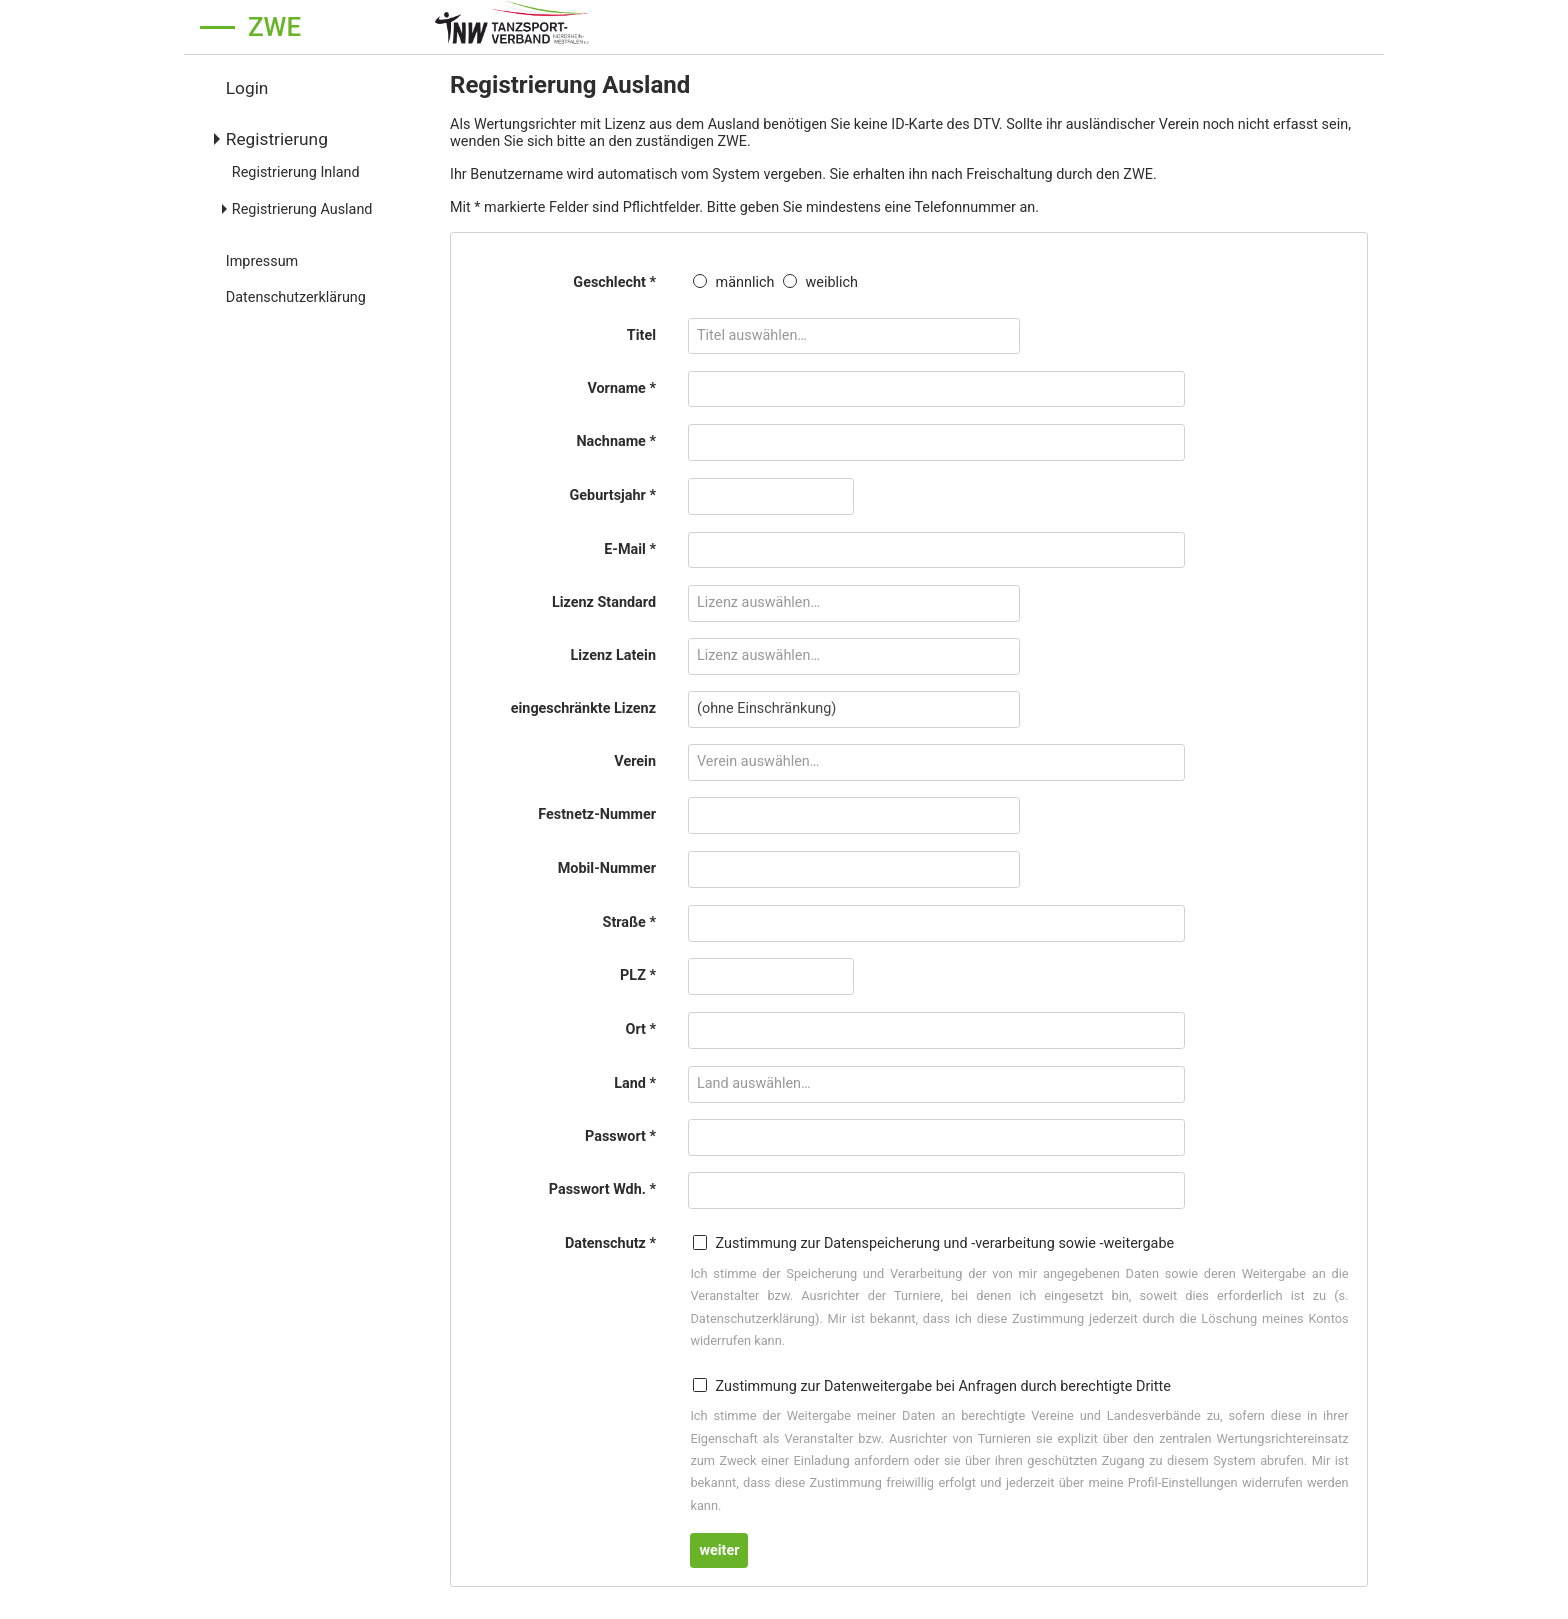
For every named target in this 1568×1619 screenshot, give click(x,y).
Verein (635, 761)
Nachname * (616, 441)
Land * (635, 1083)
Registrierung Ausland (302, 209)
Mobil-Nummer (607, 868)
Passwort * (620, 1136)
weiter (719, 1550)
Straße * (629, 922)
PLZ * (638, 975)
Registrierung (277, 139)
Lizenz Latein (613, 655)
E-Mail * (630, 549)
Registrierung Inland (296, 172)
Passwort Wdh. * (602, 1189)
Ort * (640, 1029)
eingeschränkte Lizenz (583, 708)
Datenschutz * (610, 1243)
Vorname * (621, 388)
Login (247, 88)
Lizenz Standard (604, 602)
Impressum (262, 261)
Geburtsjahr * (612, 495)
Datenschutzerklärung (296, 297)
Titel (641, 335)
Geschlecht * (614, 282)
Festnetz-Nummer (597, 814)
